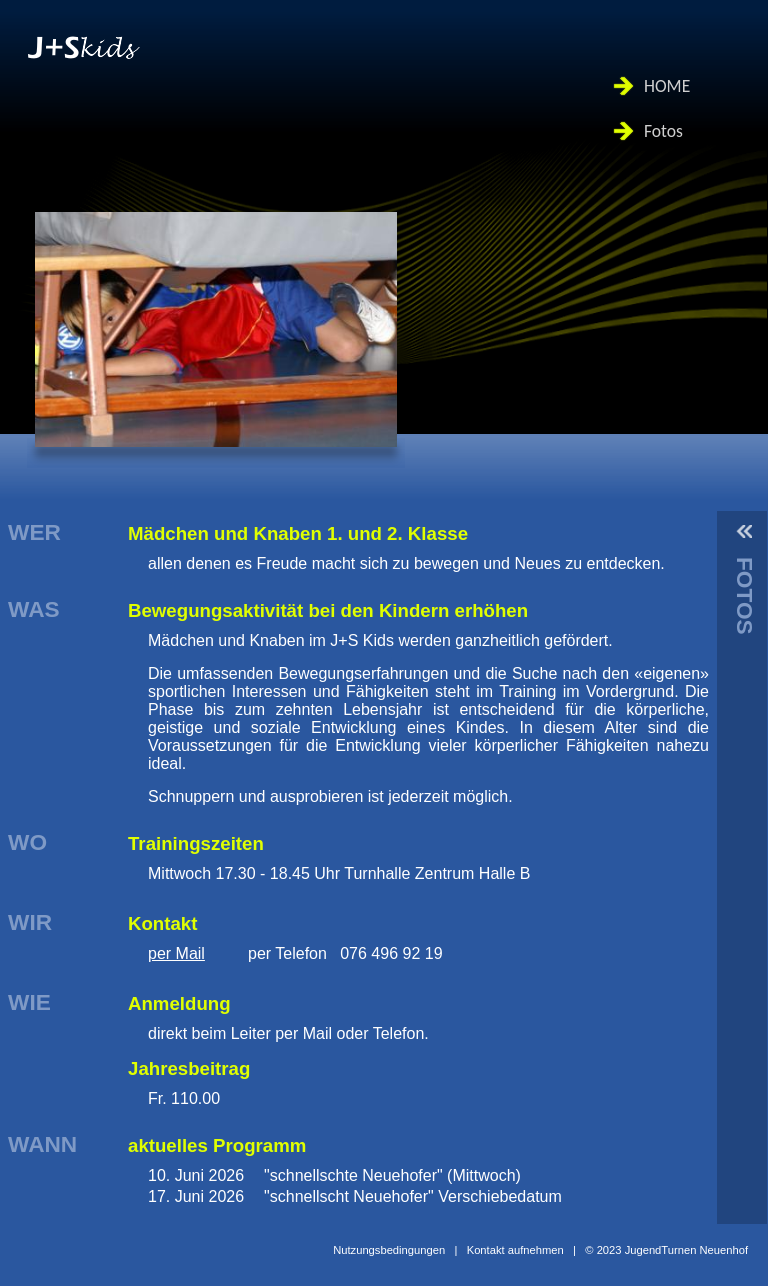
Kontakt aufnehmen (515, 1250)
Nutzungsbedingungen (389, 1250)
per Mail (176, 953)
